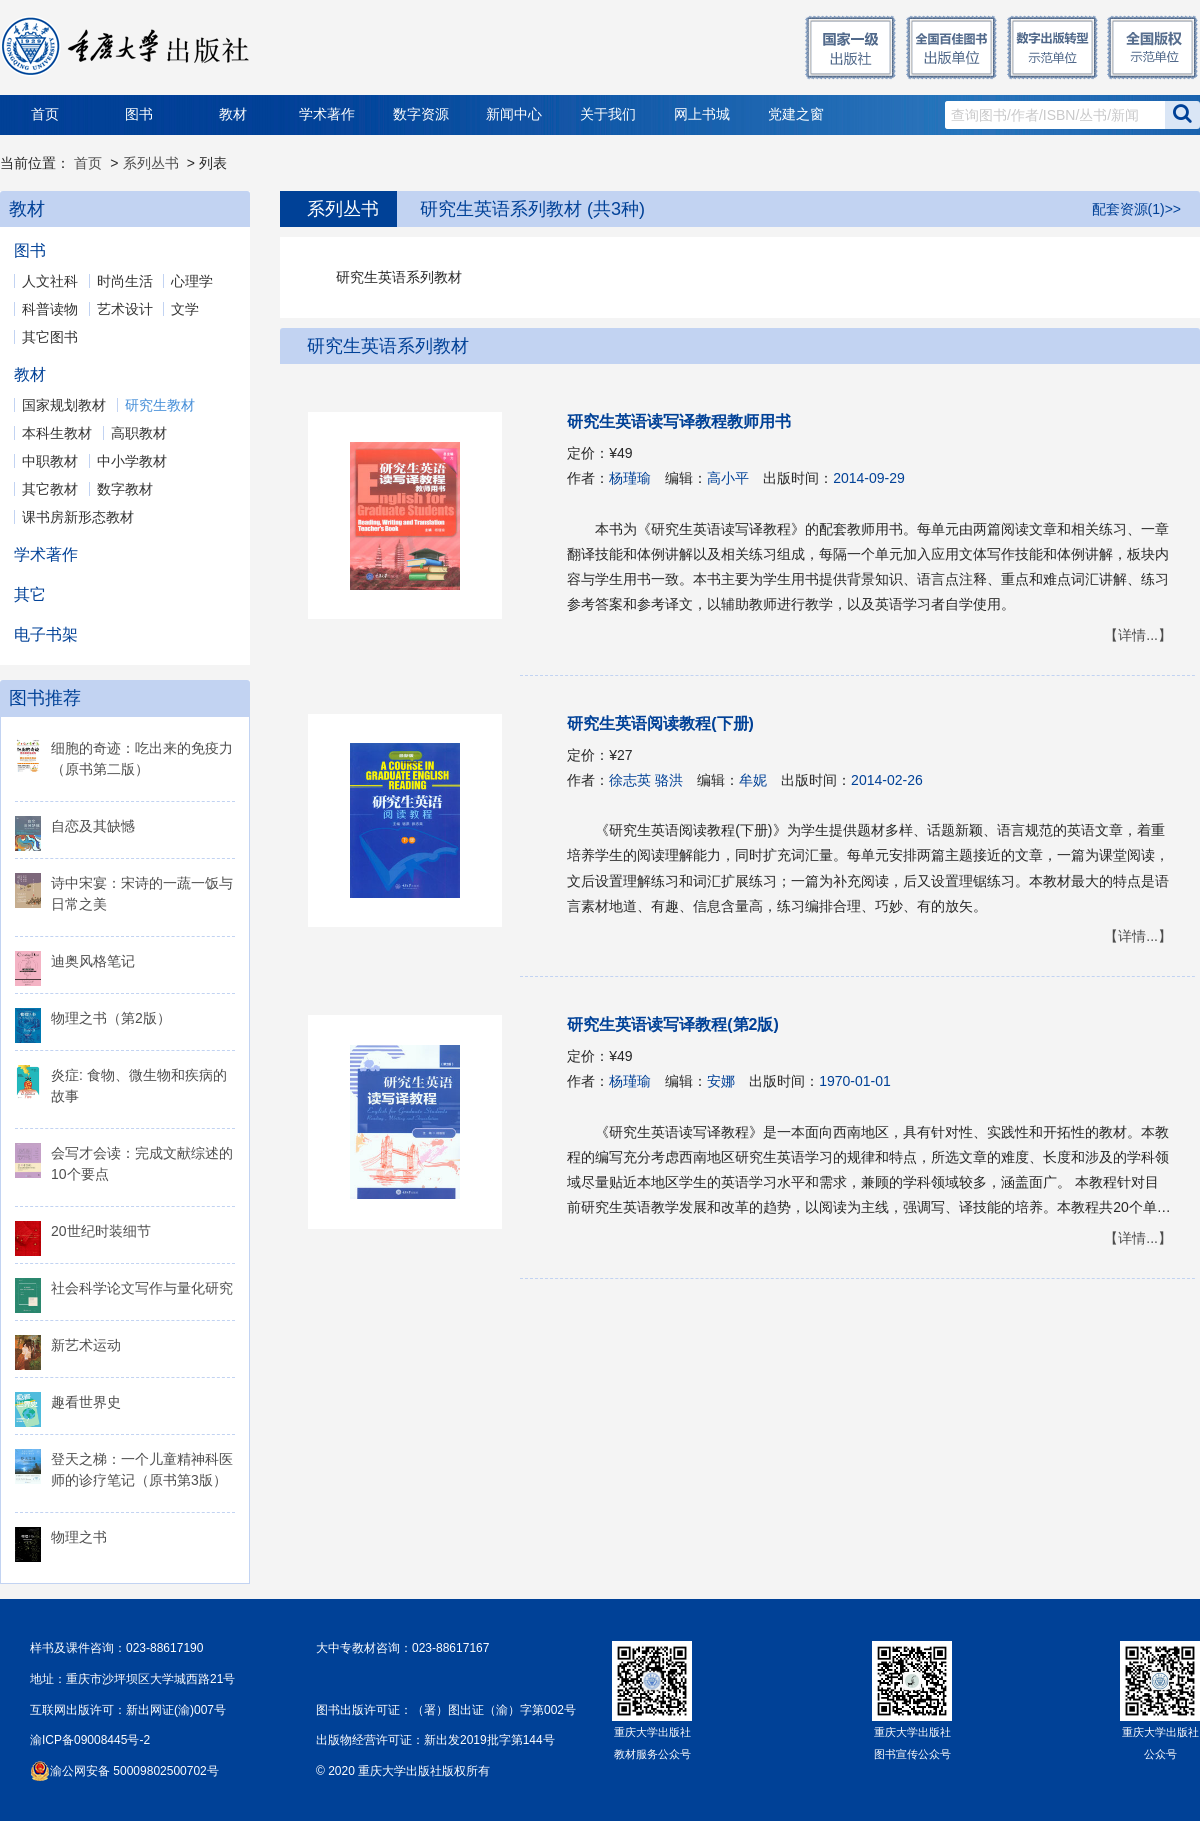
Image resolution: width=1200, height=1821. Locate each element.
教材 (233, 114)
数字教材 (125, 489)
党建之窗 (796, 114)
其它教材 (50, 489)
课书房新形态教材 (78, 517)
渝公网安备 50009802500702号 (134, 1771)
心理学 (192, 281)
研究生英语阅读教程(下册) (660, 723)
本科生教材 (57, 433)
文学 (185, 309)
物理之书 (79, 1537)
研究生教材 (160, 405)
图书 (139, 114)
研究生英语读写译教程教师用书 (679, 421)
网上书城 (702, 114)
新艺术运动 (86, 1345)
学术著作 (327, 114)
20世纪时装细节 (101, 1231)
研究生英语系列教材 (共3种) (532, 209)
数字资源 (421, 114)
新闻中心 (514, 114)
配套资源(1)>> (1136, 209)
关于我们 (608, 114)
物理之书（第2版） (111, 1018)
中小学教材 (132, 461)
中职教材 (50, 461)
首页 (45, 114)
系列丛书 (151, 163)
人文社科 (50, 281)
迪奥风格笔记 (93, 961)
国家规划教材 (64, 405)
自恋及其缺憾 (93, 826)
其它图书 (50, 337)
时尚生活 (125, 281)
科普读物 (50, 309)
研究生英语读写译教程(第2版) (673, 1024)
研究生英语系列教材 (388, 346)
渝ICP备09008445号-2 (90, 1740)
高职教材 (139, 433)
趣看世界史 (86, 1402)
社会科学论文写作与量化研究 (142, 1288)
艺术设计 (125, 309)
